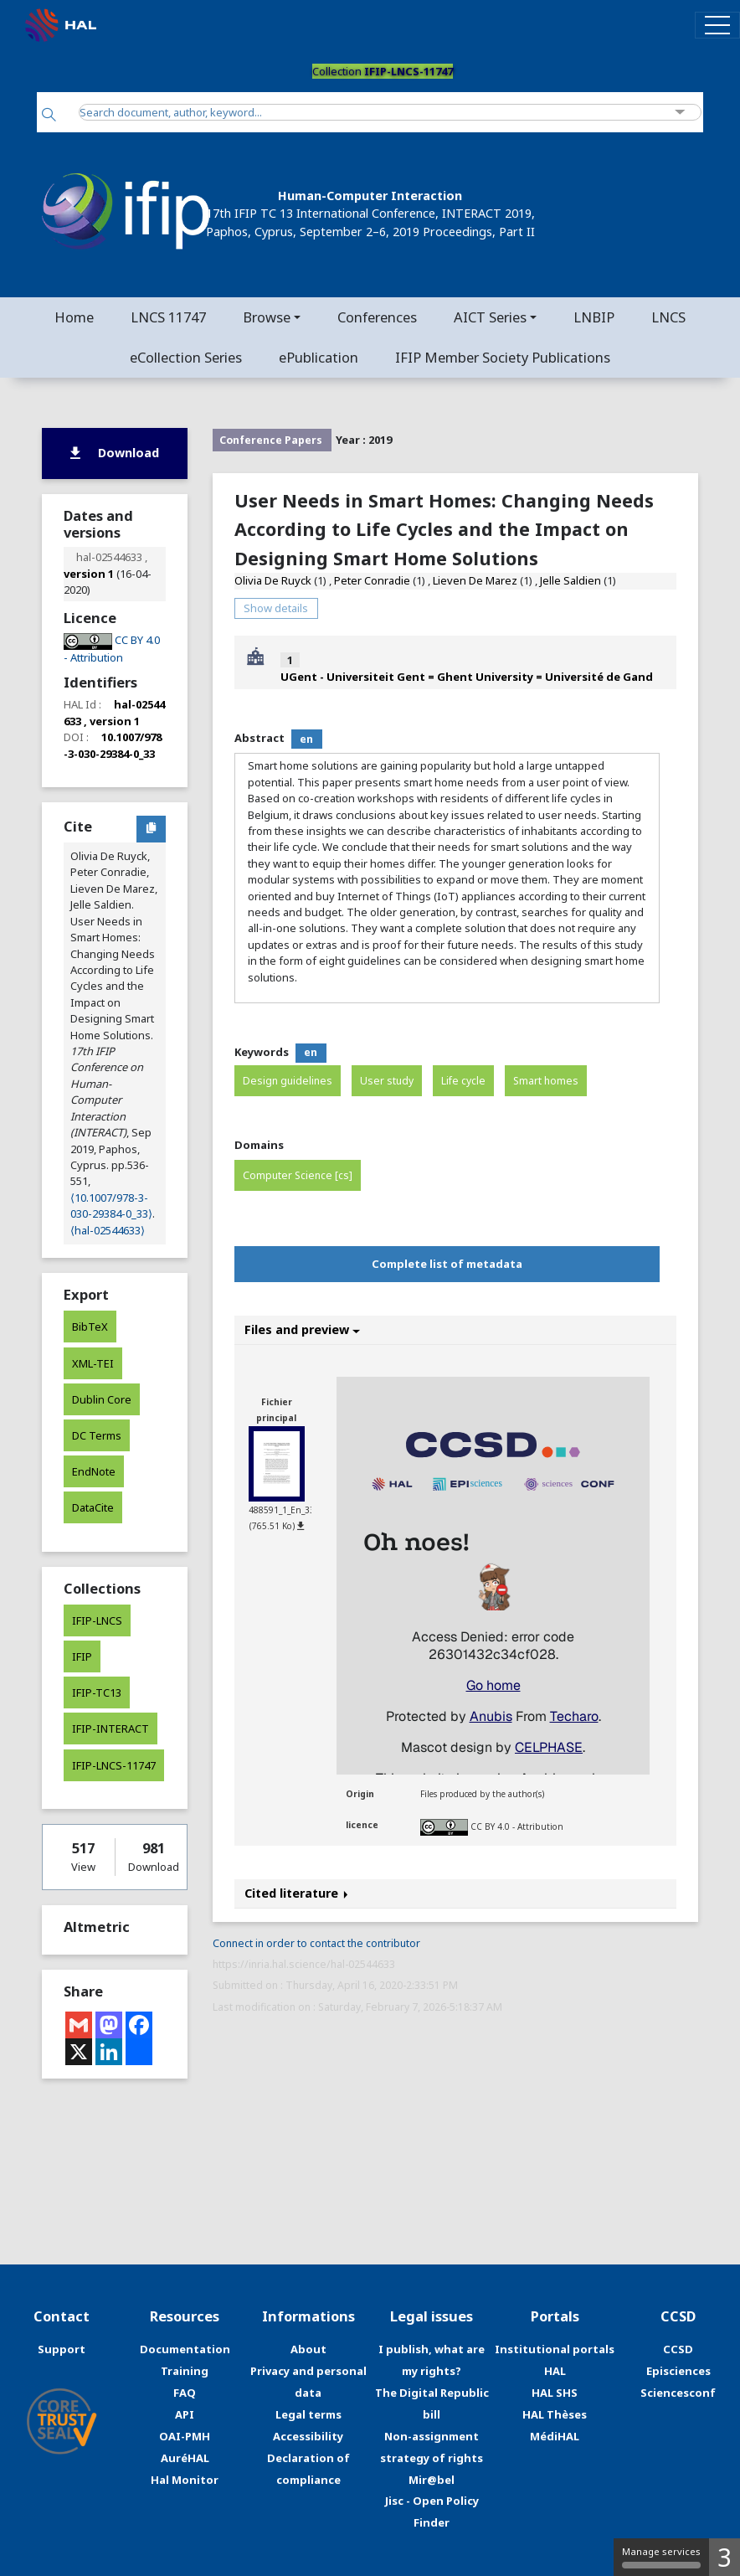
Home (74, 317)
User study (387, 1081)
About (308, 2349)
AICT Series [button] (490, 317)
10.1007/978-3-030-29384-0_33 (113, 744)
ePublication (318, 357)
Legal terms (308, 2414)
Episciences (678, 2370)
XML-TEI (93, 1363)
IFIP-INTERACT (110, 1728)
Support (61, 2349)
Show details (276, 608)
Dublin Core (101, 1399)
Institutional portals (554, 2349)
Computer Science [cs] (297, 1175)
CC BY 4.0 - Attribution (516, 1826)
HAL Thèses (554, 2414)
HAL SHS (555, 2392)
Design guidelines (287, 1081)
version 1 (89, 573)
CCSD (678, 2349)
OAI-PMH (184, 2436)
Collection (382, 71)
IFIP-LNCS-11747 (114, 1765)
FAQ (184, 2392)
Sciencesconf (678, 2392)
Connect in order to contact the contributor (316, 1943)
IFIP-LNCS (97, 1620)
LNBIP (593, 317)
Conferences (377, 317)
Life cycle (463, 1081)
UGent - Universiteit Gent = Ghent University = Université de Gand (466, 676)
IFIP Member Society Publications (502, 357)
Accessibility (308, 2436)
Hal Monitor (184, 2479)
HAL (555, 2370)
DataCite (93, 1507)
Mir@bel (432, 2479)
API (184, 2414)
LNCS (668, 317)
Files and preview (302, 1329)
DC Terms (96, 1435)
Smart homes (545, 1081)
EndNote (94, 1471)
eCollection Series (186, 357)
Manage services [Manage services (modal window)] (661, 2556)
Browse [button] (266, 317)
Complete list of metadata (447, 1263)
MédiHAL (554, 2436)
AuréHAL (185, 2457)
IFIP (82, 1656)
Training (184, 2370)
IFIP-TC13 (96, 1692)
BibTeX (90, 1326)
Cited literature (296, 1893)
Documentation (185, 2349)
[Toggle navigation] (717, 25)
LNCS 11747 (168, 317)
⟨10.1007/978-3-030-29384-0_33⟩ (111, 1205)
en (306, 739)
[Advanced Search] (680, 113)
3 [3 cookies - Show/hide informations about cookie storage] (724, 2557)
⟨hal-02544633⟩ (107, 1230)
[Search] (49, 116)
